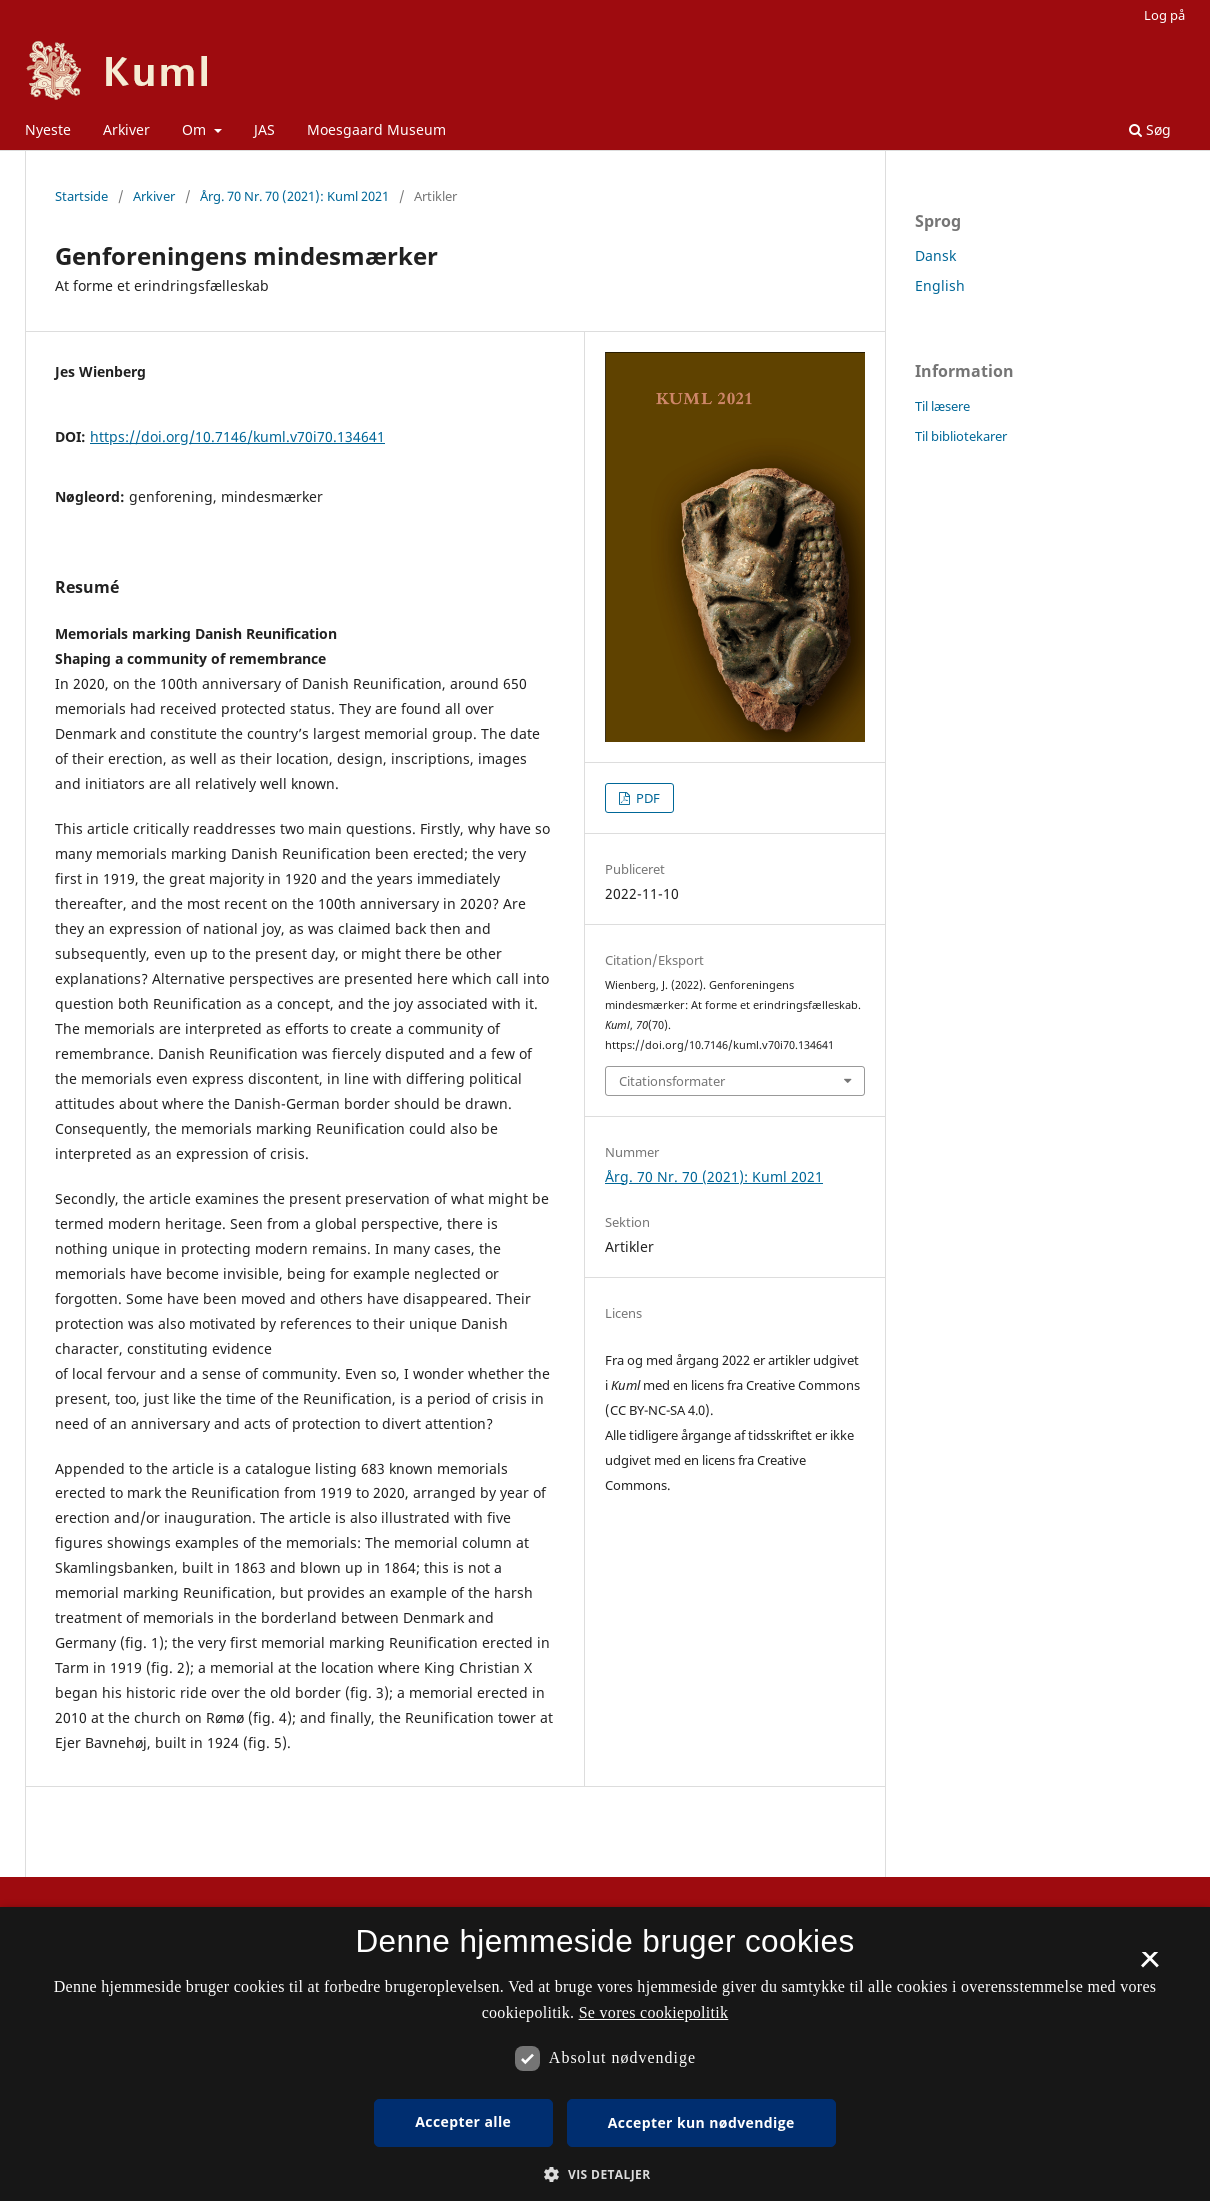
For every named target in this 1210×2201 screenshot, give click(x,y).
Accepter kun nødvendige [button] (701, 2122)
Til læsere (942, 406)
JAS (264, 129)
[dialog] (605, 2054)
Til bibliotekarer (961, 436)
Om (196, 129)
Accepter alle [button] (463, 2121)
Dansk (935, 255)
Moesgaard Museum (376, 129)
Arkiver (126, 129)
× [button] (1149, 1966)
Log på (1164, 15)
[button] (604, 2174)
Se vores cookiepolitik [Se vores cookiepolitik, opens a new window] (654, 2012)
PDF (646, 798)
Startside (81, 196)
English (940, 285)
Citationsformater (672, 1081)
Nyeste (48, 129)
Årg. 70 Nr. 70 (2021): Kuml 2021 (294, 196)
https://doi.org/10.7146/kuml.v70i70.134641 (237, 436)
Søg (1150, 129)
